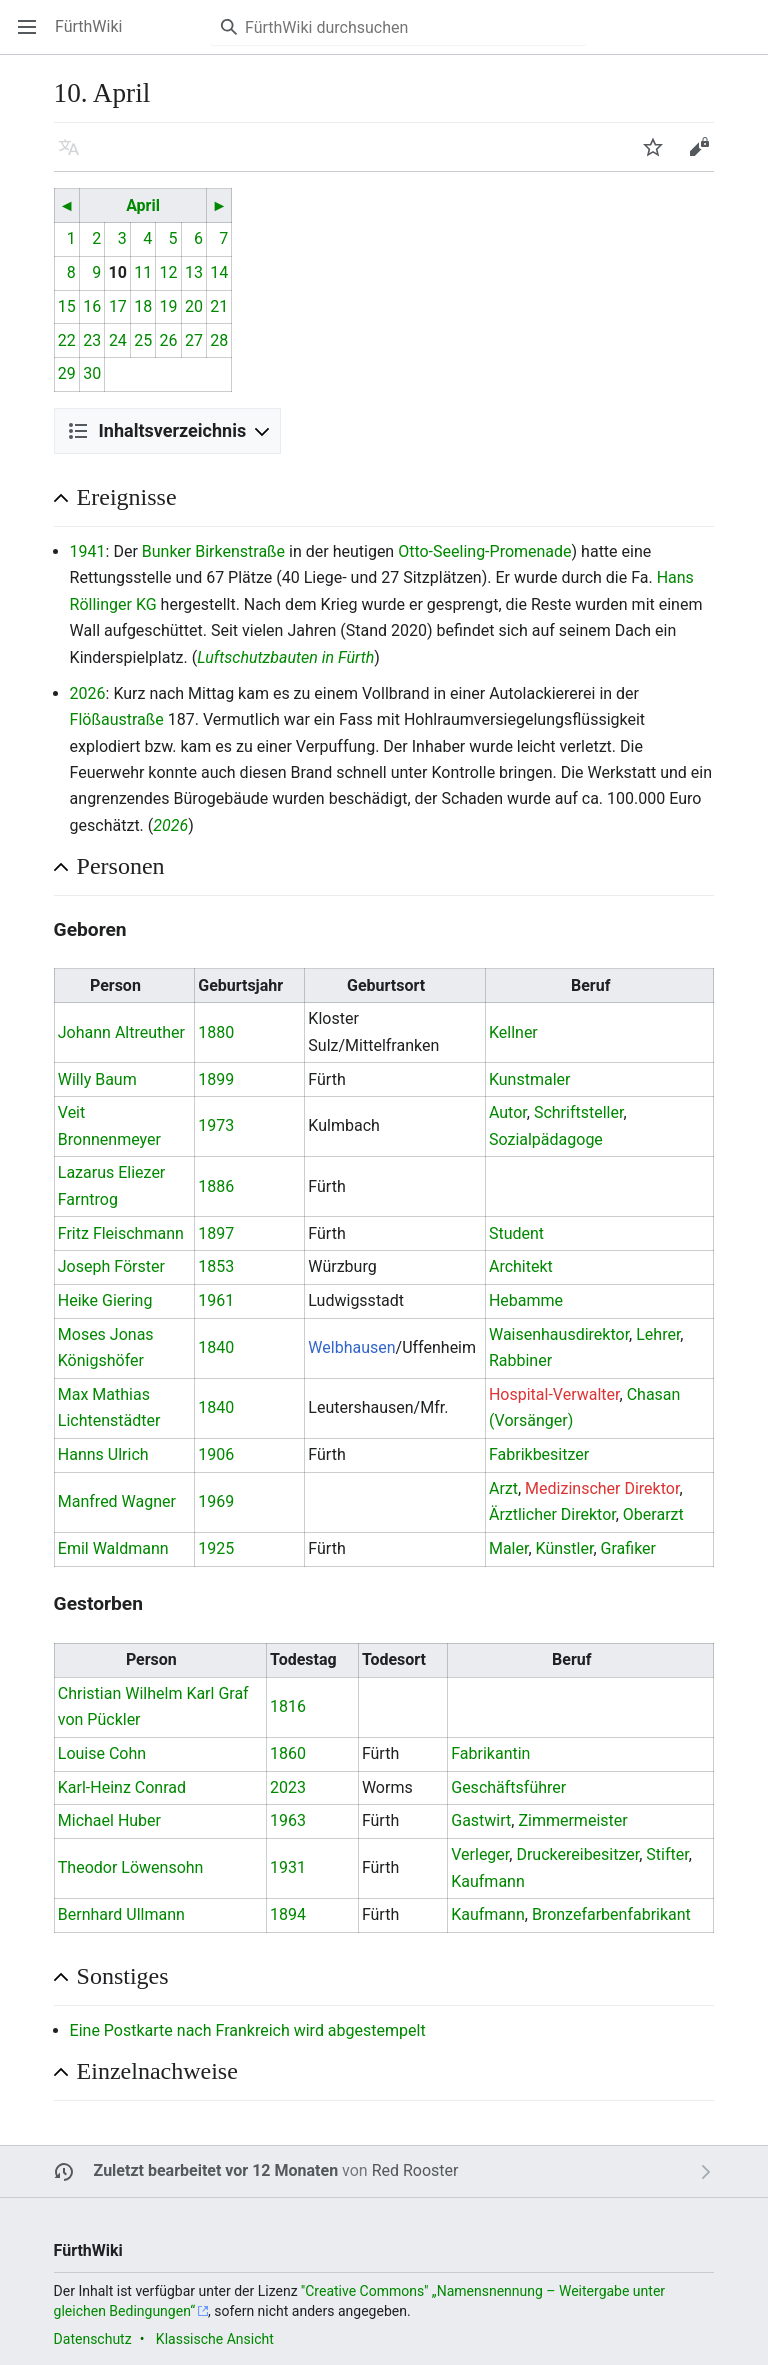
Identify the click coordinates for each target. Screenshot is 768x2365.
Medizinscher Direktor (602, 1488)
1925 (216, 1548)
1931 (288, 1867)
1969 (216, 1501)
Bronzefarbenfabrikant (611, 1914)
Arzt (503, 1488)
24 (118, 340)
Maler (509, 1548)
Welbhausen (351, 1347)
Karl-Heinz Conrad (122, 1787)
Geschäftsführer (508, 1787)
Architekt (521, 1266)
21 (219, 306)
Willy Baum (97, 1079)
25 (143, 340)
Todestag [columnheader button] (303, 1659)
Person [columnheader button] (115, 985)
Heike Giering (105, 1300)
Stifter (667, 1854)
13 (194, 272)
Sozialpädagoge (546, 1139)
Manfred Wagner (117, 1501)
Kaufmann (488, 1881)
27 (194, 340)
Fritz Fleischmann (121, 1233)
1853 (216, 1266)
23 (92, 340)
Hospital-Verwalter (554, 1394)
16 (92, 306)
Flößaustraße (117, 719)
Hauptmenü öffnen (33, 36)
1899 (216, 1079)
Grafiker (628, 1548)
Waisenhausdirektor (559, 1334)
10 (118, 272)
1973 (216, 1125)
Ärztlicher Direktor (552, 1514)
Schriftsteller (579, 1112)
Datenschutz (93, 2339)
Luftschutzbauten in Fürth (285, 657)
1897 (216, 1233)
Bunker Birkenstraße (213, 551)
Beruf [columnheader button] (590, 985)
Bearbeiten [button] (705, 156)
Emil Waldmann (113, 1548)
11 (143, 272)
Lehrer (658, 1334)
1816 (288, 1706)
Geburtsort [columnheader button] (386, 985)
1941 (88, 551)
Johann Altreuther (121, 1032)
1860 (288, 1753)
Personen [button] (121, 866)
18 (143, 306)
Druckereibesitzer (577, 1854)
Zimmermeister (572, 1820)
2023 (288, 1787)
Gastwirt (481, 1820)
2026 (88, 693)
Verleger (480, 1854)
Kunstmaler (530, 1079)
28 (219, 340)
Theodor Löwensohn (131, 1867)
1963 (288, 1820)
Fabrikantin (490, 1753)
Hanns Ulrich (103, 1454)
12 (169, 272)
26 (169, 340)
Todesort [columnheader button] (394, 1659)
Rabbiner (520, 1360)
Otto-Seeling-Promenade (484, 551)
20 (194, 306)
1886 (216, 1186)
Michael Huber (109, 1820)
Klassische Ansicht (215, 2339)
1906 (216, 1454)
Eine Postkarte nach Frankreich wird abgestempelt (248, 2030)
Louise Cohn (102, 1753)
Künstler (565, 1548)
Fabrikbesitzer (539, 1454)
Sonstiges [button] (123, 1976)
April (143, 205)
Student (516, 1233)
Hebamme (526, 1300)
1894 (288, 1914)
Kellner (513, 1032)
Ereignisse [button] (127, 497)
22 (67, 340)
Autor (508, 1112)
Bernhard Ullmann (121, 1914)
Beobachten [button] (659, 156)
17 (118, 306)
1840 (216, 1347)
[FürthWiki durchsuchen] (398, 27)
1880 (216, 1032)
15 (67, 306)
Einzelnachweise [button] (157, 2071)
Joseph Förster (111, 1266)
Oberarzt (653, 1514)
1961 (216, 1300)
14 (219, 272)
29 (67, 373)
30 (92, 373)
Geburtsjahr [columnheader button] (240, 985)
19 (169, 306)
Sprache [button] (75, 156)
